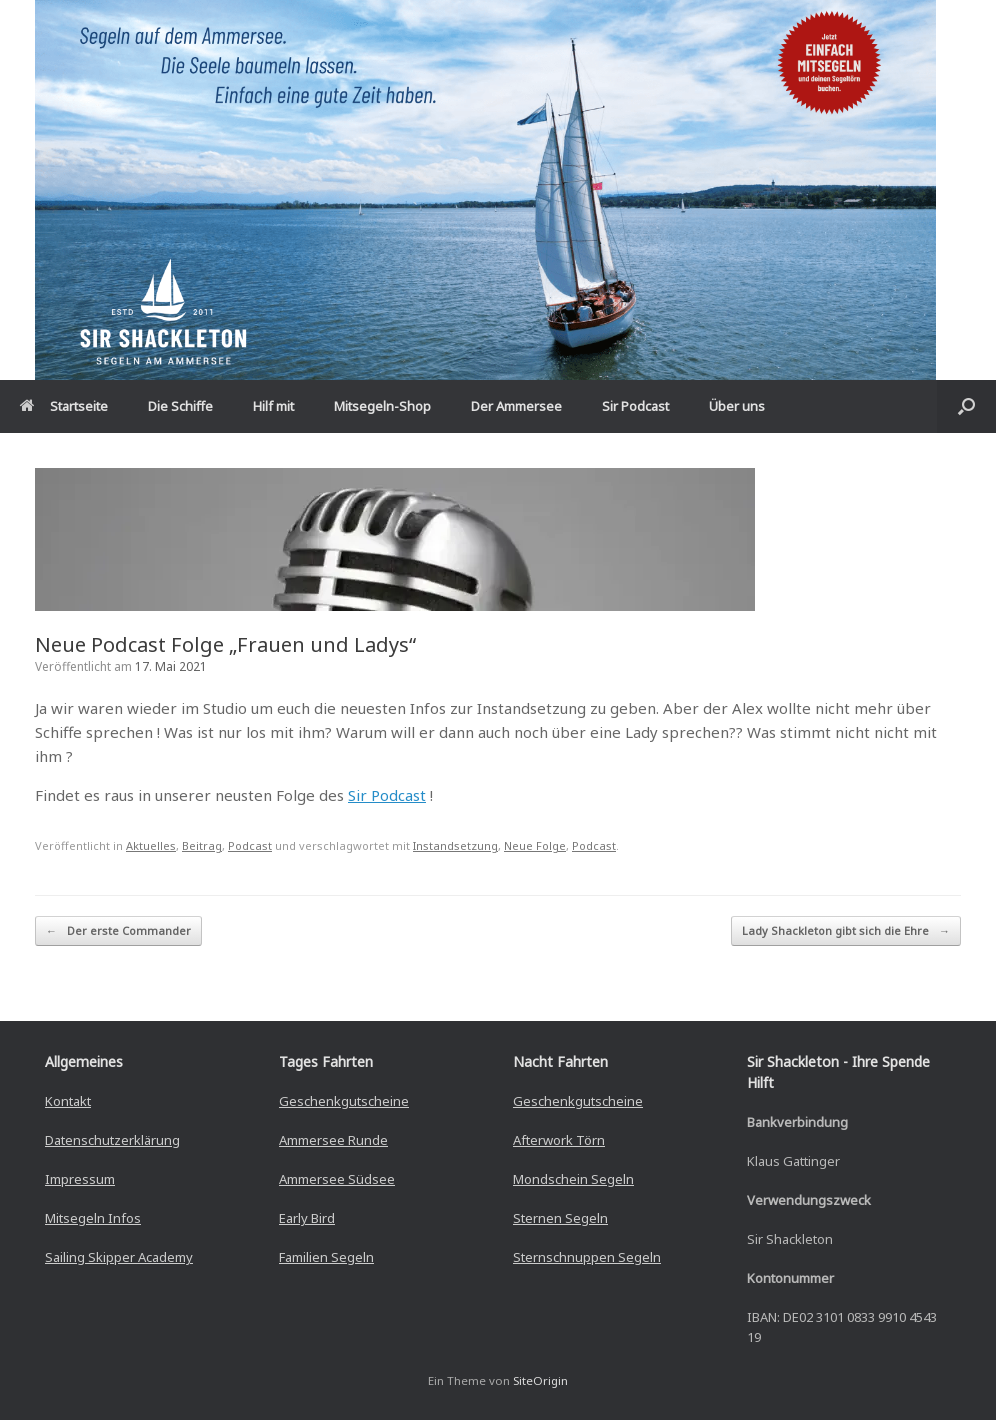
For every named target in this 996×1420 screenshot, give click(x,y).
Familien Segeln (326, 1257)
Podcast (250, 845)
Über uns (737, 406)
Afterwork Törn (559, 1140)
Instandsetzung (455, 845)
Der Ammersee (516, 406)
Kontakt (68, 1101)
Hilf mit (273, 406)
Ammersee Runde (333, 1140)
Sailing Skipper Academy (119, 1257)
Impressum (80, 1179)
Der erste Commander (118, 931)
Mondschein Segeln (573, 1179)
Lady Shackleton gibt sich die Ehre (846, 931)
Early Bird (307, 1218)
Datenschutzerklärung (112, 1140)
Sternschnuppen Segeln (587, 1257)
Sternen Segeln (560, 1218)
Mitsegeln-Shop (382, 406)
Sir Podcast (635, 406)
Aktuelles (151, 845)
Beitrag (202, 845)
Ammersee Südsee (337, 1179)
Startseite (64, 406)
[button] (966, 406)
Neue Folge (535, 845)
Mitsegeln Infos (93, 1218)
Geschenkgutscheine (344, 1101)
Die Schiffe (180, 406)
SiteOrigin (540, 1380)
